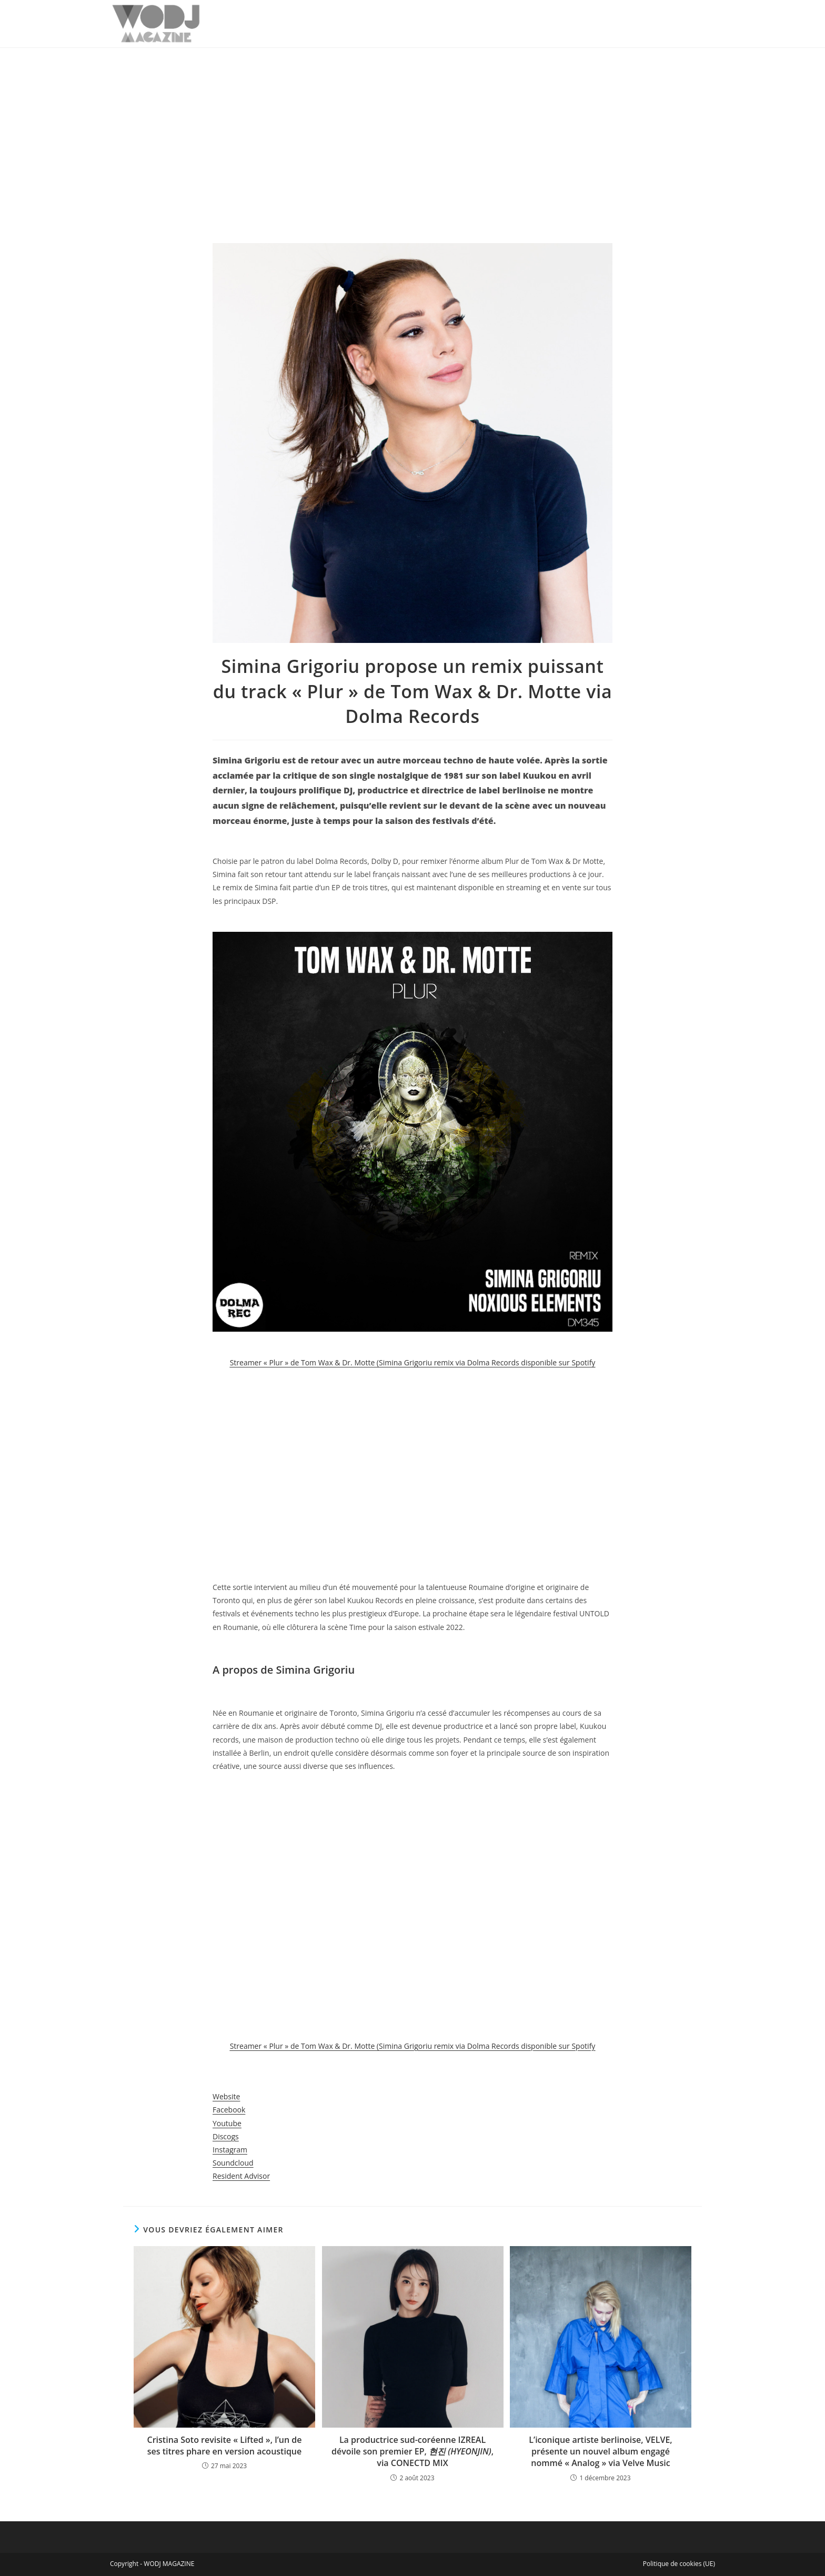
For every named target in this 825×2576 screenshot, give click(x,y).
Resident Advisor (241, 2176)
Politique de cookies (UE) (679, 2563)
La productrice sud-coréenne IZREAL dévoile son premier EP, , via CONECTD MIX (412, 2451)
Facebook (229, 2110)
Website (226, 2096)
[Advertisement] (412, 126)
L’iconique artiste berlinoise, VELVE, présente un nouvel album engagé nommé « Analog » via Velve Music (600, 2451)
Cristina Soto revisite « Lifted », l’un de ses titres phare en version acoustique (224, 2445)
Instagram (230, 2150)
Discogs (226, 2136)
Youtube (227, 2123)
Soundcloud (233, 2163)
